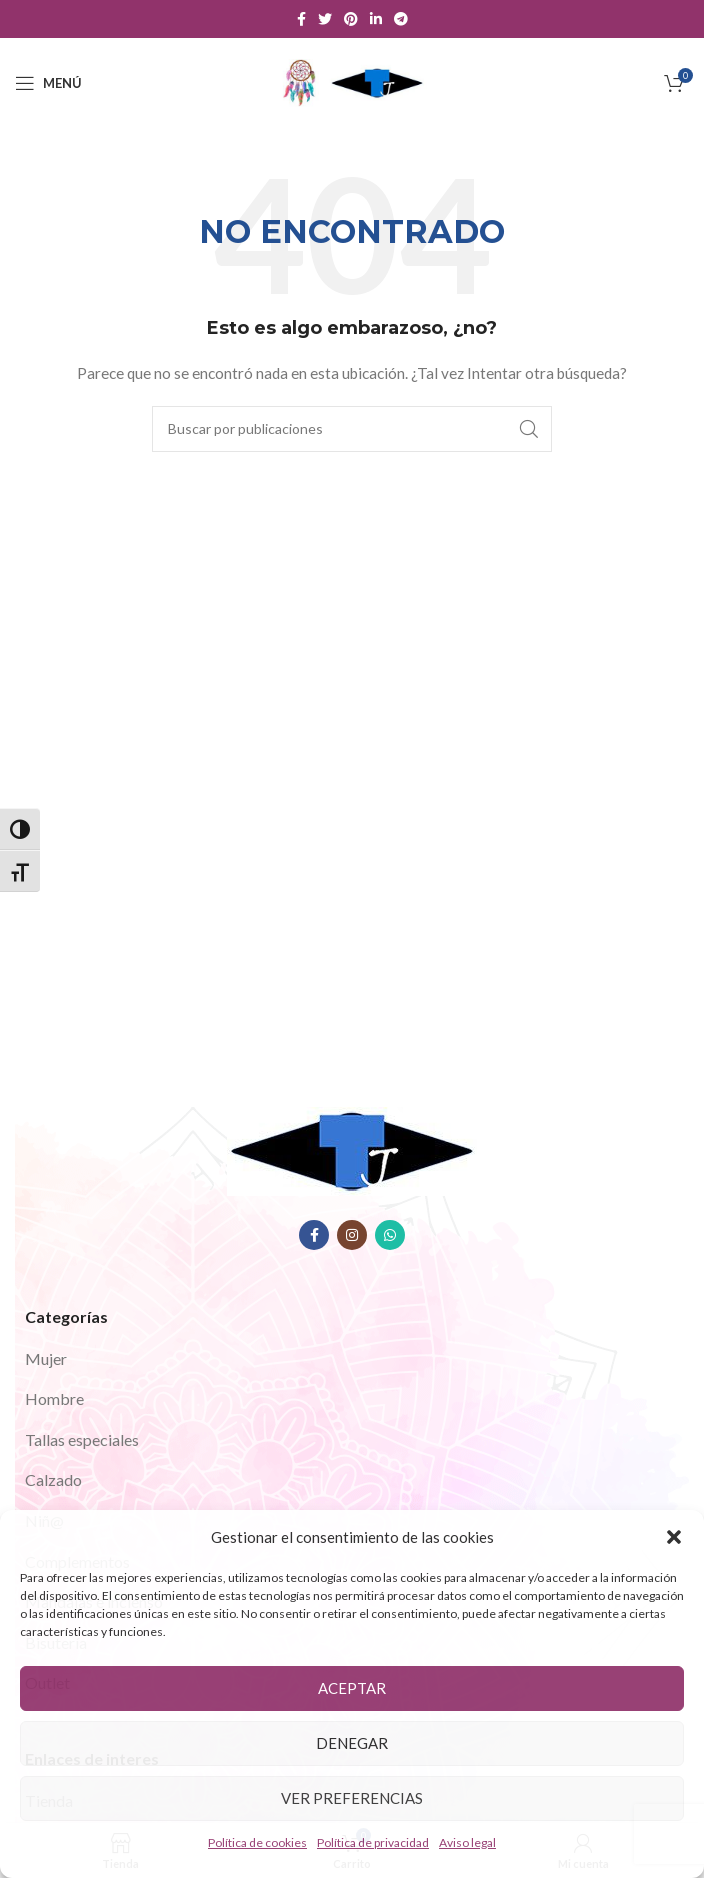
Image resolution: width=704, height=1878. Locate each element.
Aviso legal (467, 1842)
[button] (674, 1537)
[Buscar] (352, 429)
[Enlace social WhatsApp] (390, 1235)
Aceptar (352, 1688)
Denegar (352, 1743)
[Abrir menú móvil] (48, 83)
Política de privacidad (373, 1842)
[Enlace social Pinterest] (351, 19)
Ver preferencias (352, 1798)
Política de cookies (257, 1842)
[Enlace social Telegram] (401, 19)
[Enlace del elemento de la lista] (352, 1359)
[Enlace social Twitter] (325, 19)
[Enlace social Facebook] (301, 19)
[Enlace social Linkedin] (376, 19)
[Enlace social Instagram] (352, 1235)
